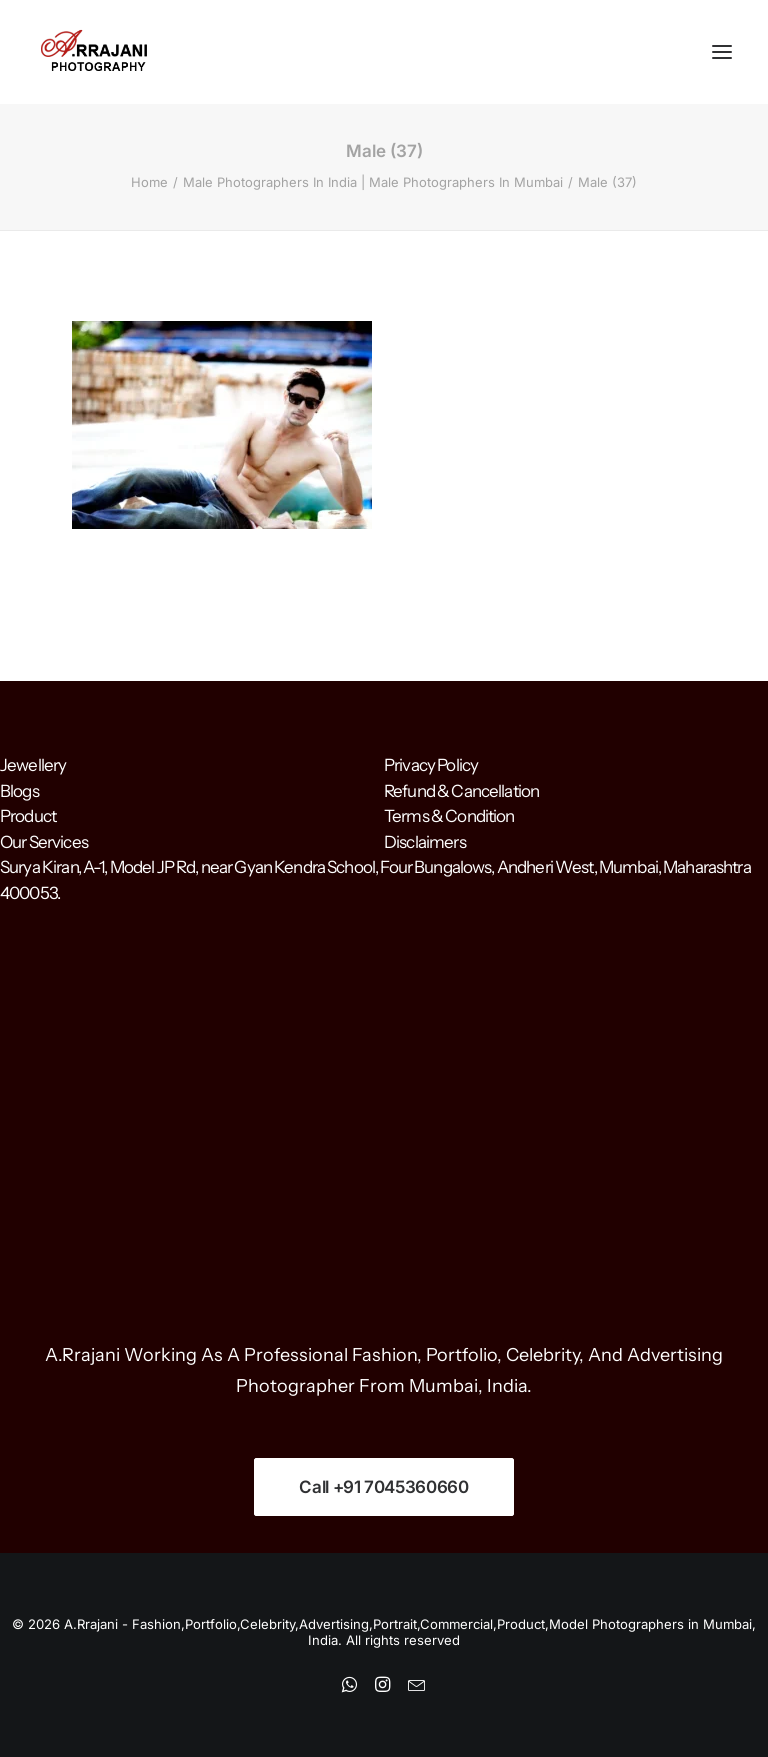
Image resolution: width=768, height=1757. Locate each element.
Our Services (44, 842)
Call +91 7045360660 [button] (384, 1487)
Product (28, 816)
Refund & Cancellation (461, 791)
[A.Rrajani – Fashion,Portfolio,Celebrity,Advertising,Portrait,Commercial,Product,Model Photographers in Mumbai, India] (93, 52)
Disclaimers (425, 842)
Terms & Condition (449, 816)
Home (149, 182)
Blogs (19, 791)
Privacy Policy (431, 765)
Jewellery (33, 765)
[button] (722, 52)
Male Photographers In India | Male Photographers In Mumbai (373, 182)
